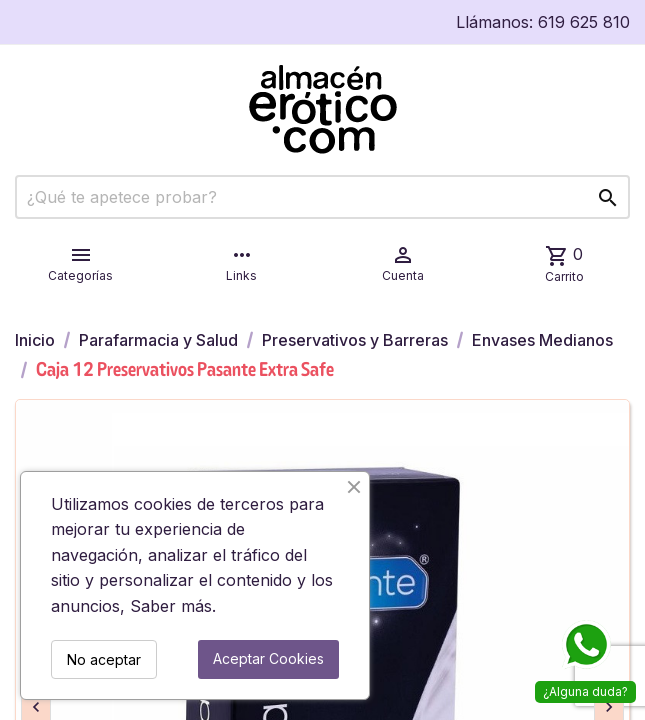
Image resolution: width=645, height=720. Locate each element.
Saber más (171, 606)
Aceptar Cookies (268, 658)
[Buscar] (322, 197)
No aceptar (104, 659)
